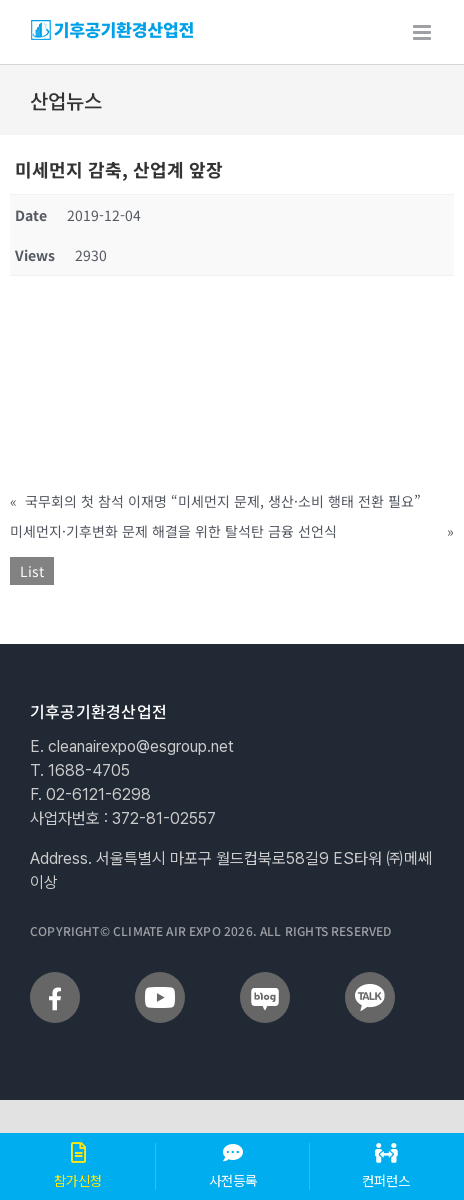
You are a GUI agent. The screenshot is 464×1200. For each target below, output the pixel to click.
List (32, 571)
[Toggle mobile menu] (423, 32)
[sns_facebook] (55, 980)
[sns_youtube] (160, 980)
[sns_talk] (370, 980)
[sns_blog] (265, 980)
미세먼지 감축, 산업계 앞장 (119, 169)
